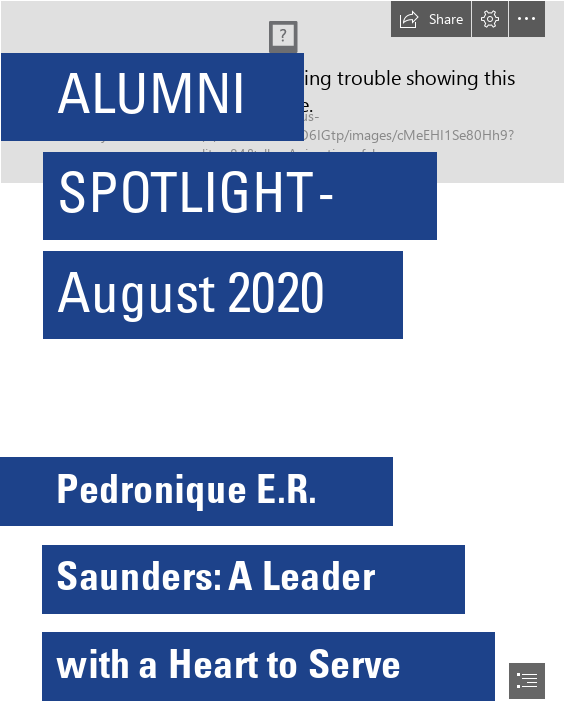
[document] (282, 360)
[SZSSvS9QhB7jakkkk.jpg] (282, 180)
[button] (431, 19)
